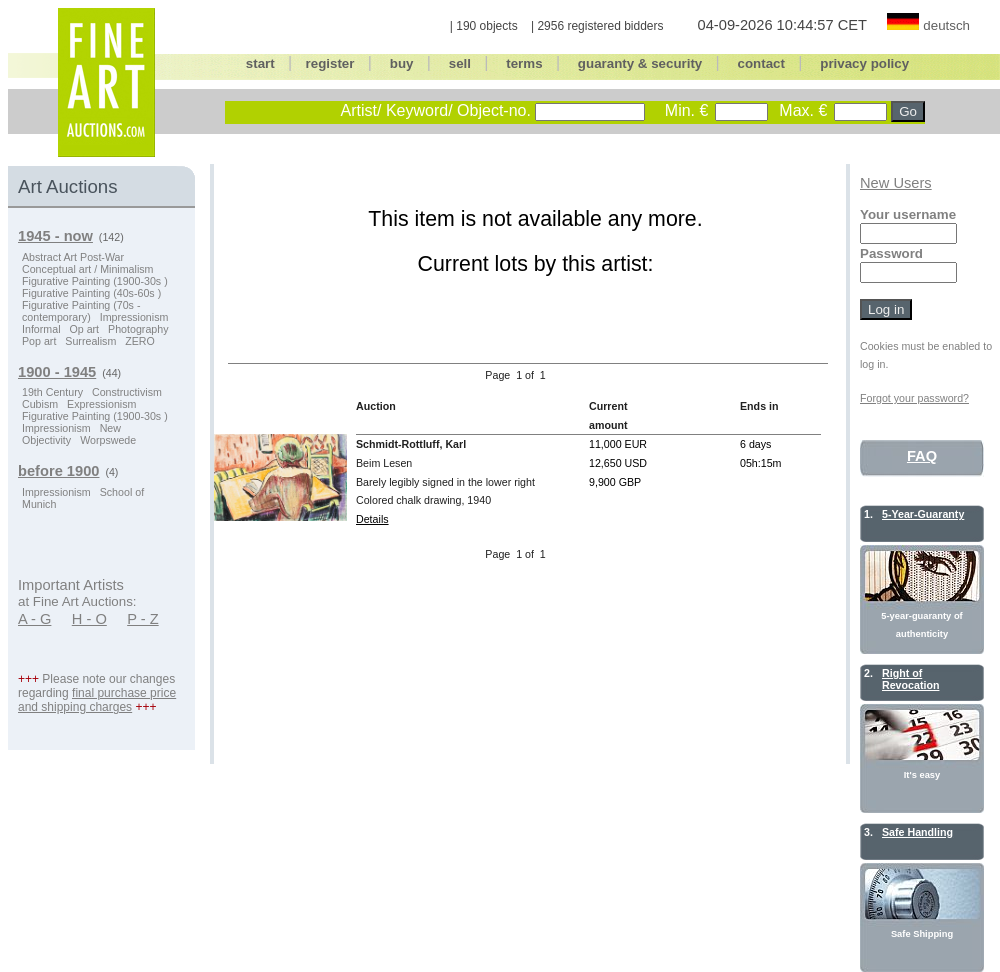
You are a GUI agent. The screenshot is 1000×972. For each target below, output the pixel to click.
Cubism (40, 404)
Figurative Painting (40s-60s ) (91, 293)
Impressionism (134, 317)
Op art (84, 329)
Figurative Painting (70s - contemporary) (81, 311)
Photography (138, 329)
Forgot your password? (914, 398)
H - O (89, 619)
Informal (41, 329)
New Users (896, 183)
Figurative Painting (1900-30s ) (95, 281)
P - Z (143, 619)
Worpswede (108, 440)
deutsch (946, 25)
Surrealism (90, 341)
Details (372, 519)
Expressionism (101, 404)
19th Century (52, 392)
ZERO (140, 341)
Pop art (39, 341)
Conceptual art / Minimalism (87, 269)
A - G (34, 619)
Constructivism (127, 392)
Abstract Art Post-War (73, 257)
